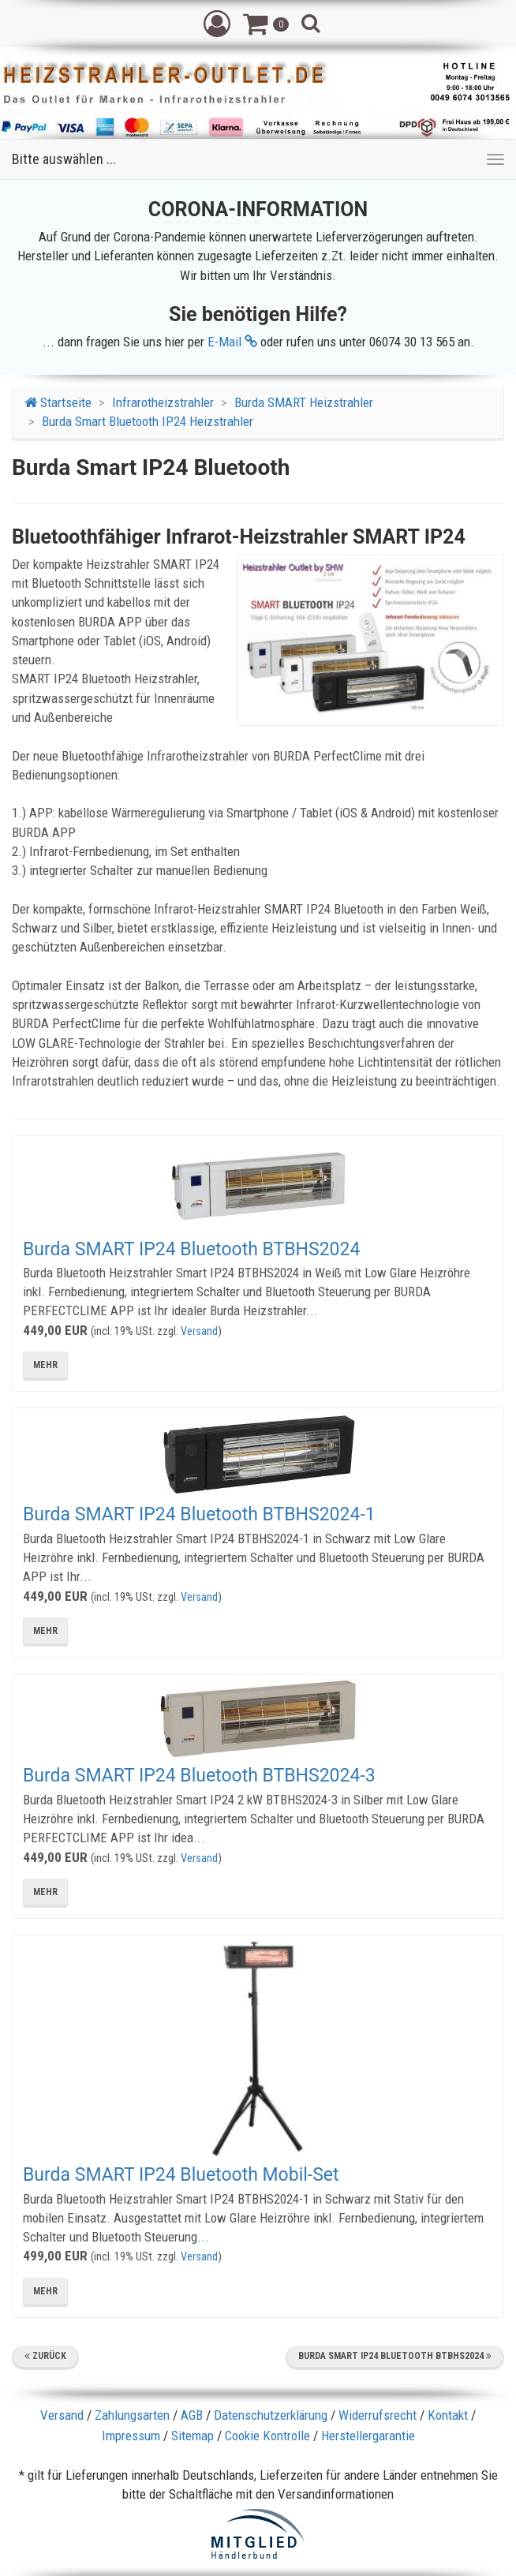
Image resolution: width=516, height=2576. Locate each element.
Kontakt (448, 2415)
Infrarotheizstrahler (163, 402)
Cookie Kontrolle (267, 2435)
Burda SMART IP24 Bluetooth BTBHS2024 (191, 1249)
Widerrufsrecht (377, 2415)
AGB (192, 2415)
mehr (45, 1364)
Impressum (131, 2435)
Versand (199, 1331)
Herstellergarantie (368, 2435)
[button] (217, 23)
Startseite (58, 402)
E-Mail (232, 342)
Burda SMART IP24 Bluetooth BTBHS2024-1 (199, 1514)
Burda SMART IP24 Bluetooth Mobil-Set (181, 2174)
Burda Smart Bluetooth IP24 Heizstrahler (147, 421)
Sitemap (192, 2435)
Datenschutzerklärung (270, 2415)
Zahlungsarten (132, 2415)
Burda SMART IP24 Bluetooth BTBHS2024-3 (199, 1775)
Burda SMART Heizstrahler (303, 402)
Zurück (45, 2355)
